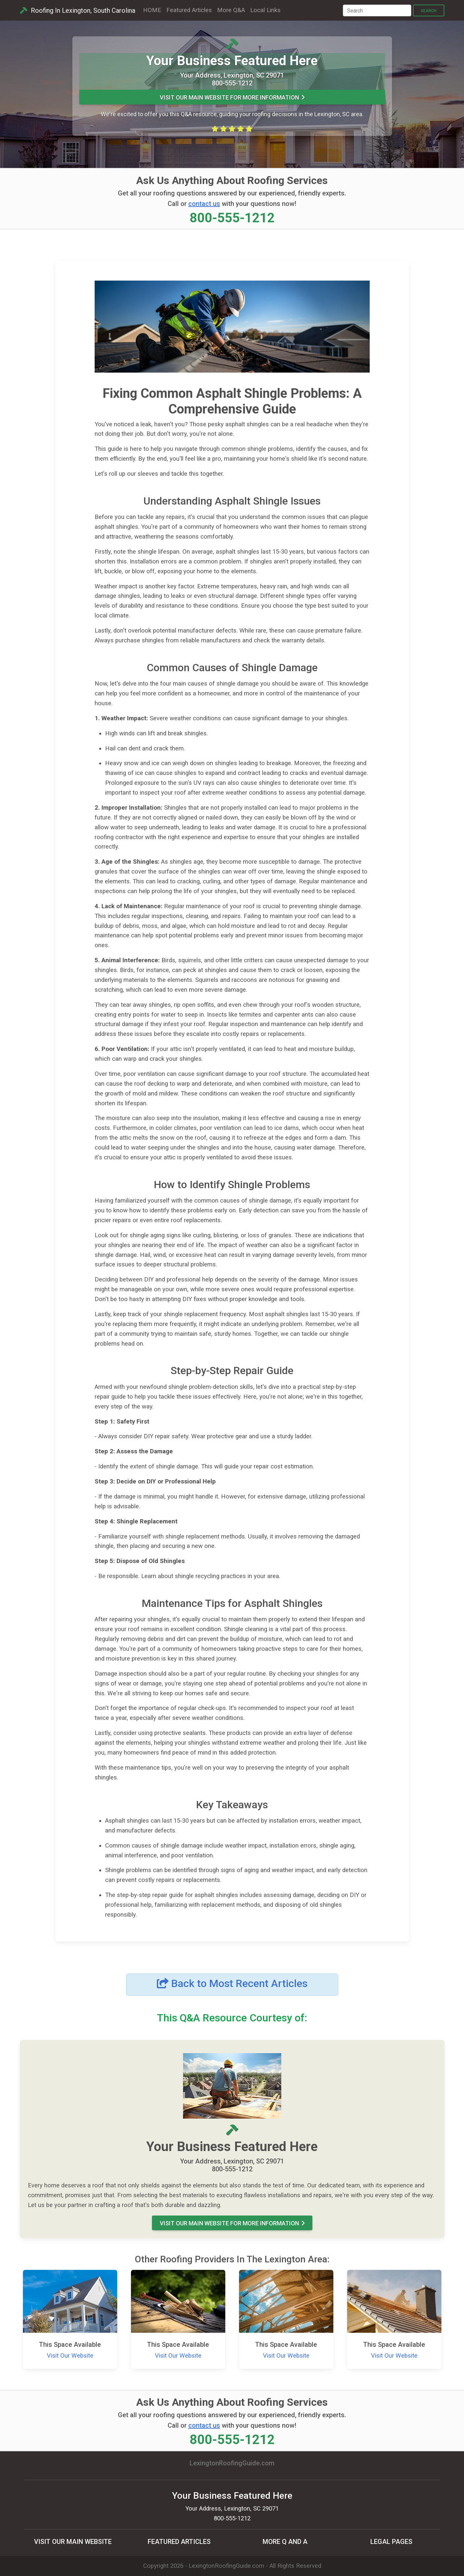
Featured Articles (189, 10)
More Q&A (231, 10)
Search (428, 11)
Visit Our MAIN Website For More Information (232, 97)
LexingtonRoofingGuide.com (226, 2565)
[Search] (377, 10)
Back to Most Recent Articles (232, 1983)
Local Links (265, 10)
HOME (152, 10)
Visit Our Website (70, 2355)
